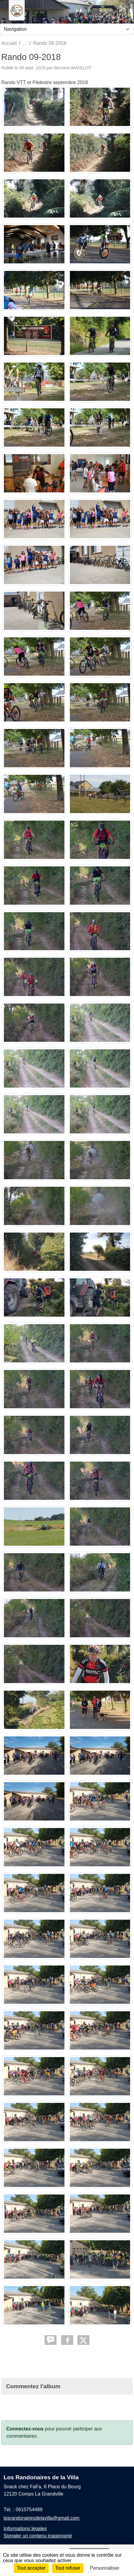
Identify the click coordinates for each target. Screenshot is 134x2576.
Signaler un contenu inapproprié (38, 2535)
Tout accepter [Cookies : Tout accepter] (31, 2568)
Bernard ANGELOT (72, 67)
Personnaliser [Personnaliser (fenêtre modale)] (105, 2568)
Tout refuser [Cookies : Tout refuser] (67, 2568)
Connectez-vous (25, 2428)
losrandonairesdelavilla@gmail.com (41, 2518)
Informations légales (25, 2528)
